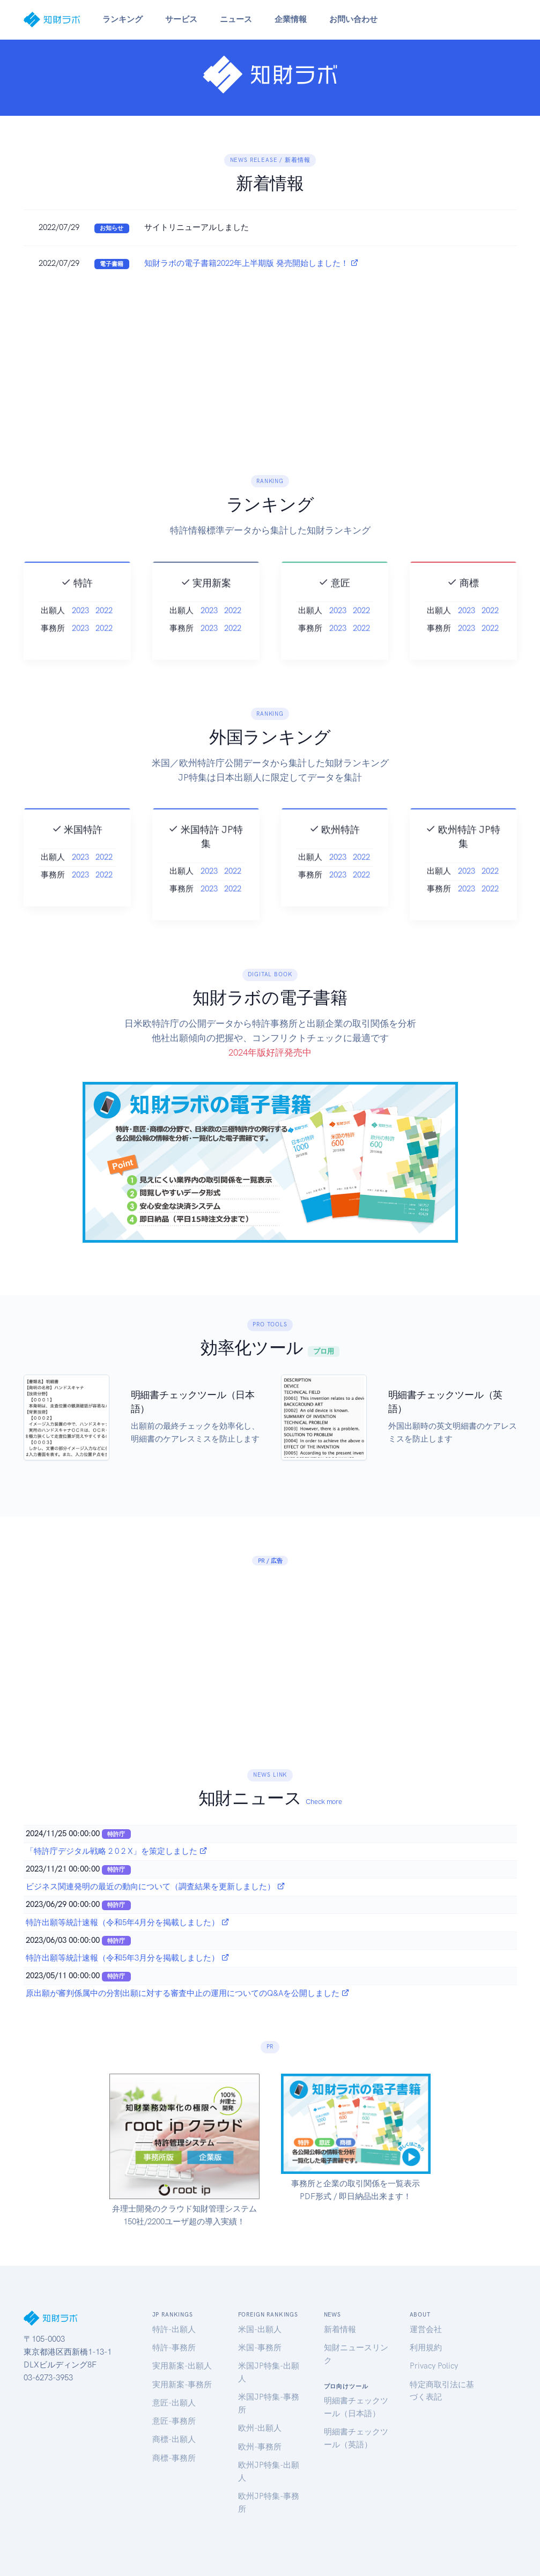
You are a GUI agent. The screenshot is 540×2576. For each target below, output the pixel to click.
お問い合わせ (353, 19)
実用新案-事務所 (182, 2384)
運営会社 (426, 2329)
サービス (181, 19)
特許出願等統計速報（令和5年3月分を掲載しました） (128, 1958)
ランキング (122, 19)
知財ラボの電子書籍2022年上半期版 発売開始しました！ (251, 263)
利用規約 (426, 2347)
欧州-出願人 (260, 2428)
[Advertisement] (270, 362)
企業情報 (291, 19)
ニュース (236, 19)
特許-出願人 (174, 2329)
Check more (324, 1802)
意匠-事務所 (174, 2421)
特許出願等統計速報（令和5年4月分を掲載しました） (128, 1922)
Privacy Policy (434, 2366)
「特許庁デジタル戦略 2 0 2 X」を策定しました (117, 1851)
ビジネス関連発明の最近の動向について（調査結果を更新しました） (155, 1886)
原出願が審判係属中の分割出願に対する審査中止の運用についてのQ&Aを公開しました (188, 1993)
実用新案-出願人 (182, 2366)
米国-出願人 (260, 2329)
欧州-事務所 (260, 2447)
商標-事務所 (174, 2458)
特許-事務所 (174, 2347)
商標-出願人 (174, 2439)
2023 (80, 637)
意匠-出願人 (174, 2403)
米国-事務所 (260, 2347)
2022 (104, 637)
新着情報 (340, 2329)
